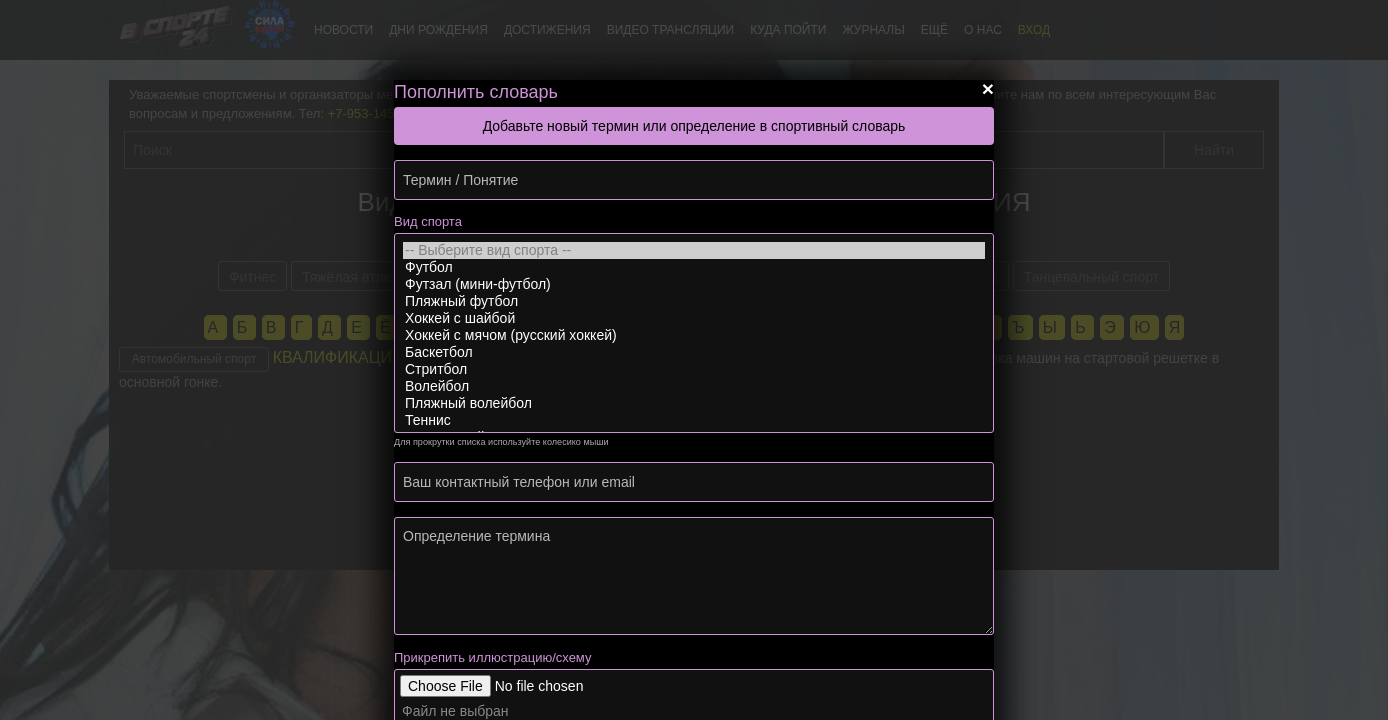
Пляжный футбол (694, 301)
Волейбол (694, 386)
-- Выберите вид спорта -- (694, 250)
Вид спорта (428, 221)
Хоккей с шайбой (694, 318)
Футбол (694, 267)
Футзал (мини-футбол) (694, 284)
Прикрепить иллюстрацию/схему (492, 657)
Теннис (694, 420)
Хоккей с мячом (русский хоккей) (694, 335)
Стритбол (694, 369)
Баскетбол (694, 352)
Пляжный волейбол (694, 403)
